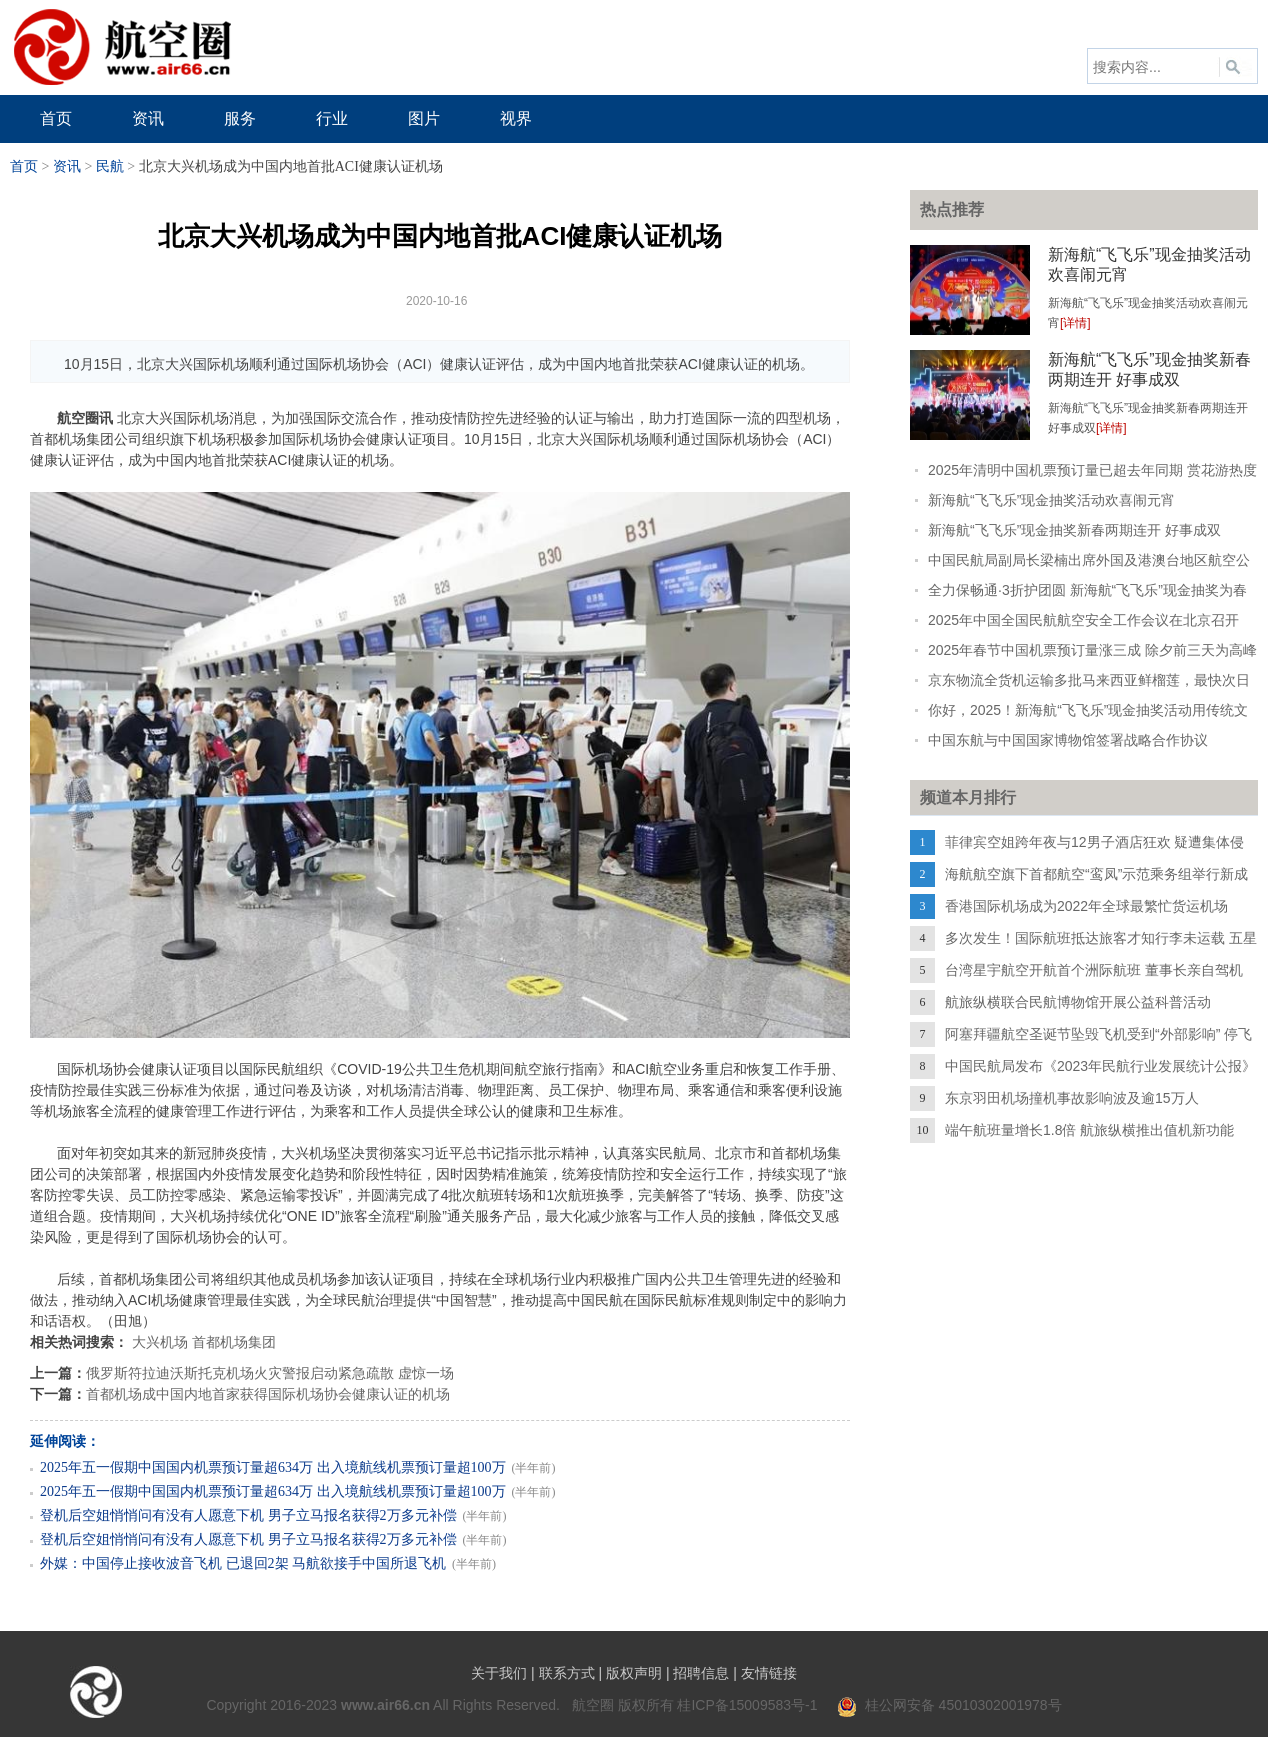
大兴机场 (160, 1342)
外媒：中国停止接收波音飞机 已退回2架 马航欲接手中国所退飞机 (243, 1563)
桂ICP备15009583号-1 (747, 1705)
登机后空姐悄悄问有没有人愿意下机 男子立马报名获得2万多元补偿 (248, 1515)
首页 (24, 166)
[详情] (1075, 323)
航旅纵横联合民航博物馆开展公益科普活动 (1078, 1002)
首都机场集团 (234, 1342)
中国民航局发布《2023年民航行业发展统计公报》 (1100, 1066)
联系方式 (567, 1673)
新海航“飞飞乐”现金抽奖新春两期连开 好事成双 (1074, 530)
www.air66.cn (385, 1705)
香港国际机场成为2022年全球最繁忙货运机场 (1086, 906)
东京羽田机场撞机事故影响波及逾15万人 (1072, 1098)
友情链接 (769, 1673)
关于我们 (499, 1673)
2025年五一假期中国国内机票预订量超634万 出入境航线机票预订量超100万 (273, 1467)
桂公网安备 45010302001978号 (949, 1705)
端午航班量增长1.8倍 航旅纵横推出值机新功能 (1089, 1130)
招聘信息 (701, 1673)
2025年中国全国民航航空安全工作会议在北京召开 (1083, 620)
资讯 (67, 166)
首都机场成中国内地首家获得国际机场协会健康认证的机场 (268, 1394)
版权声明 (634, 1673)
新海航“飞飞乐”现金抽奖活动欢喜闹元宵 (1051, 500)
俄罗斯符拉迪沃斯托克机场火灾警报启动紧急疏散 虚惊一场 (270, 1373)
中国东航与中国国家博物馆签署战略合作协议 (1068, 740)
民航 (110, 166)
